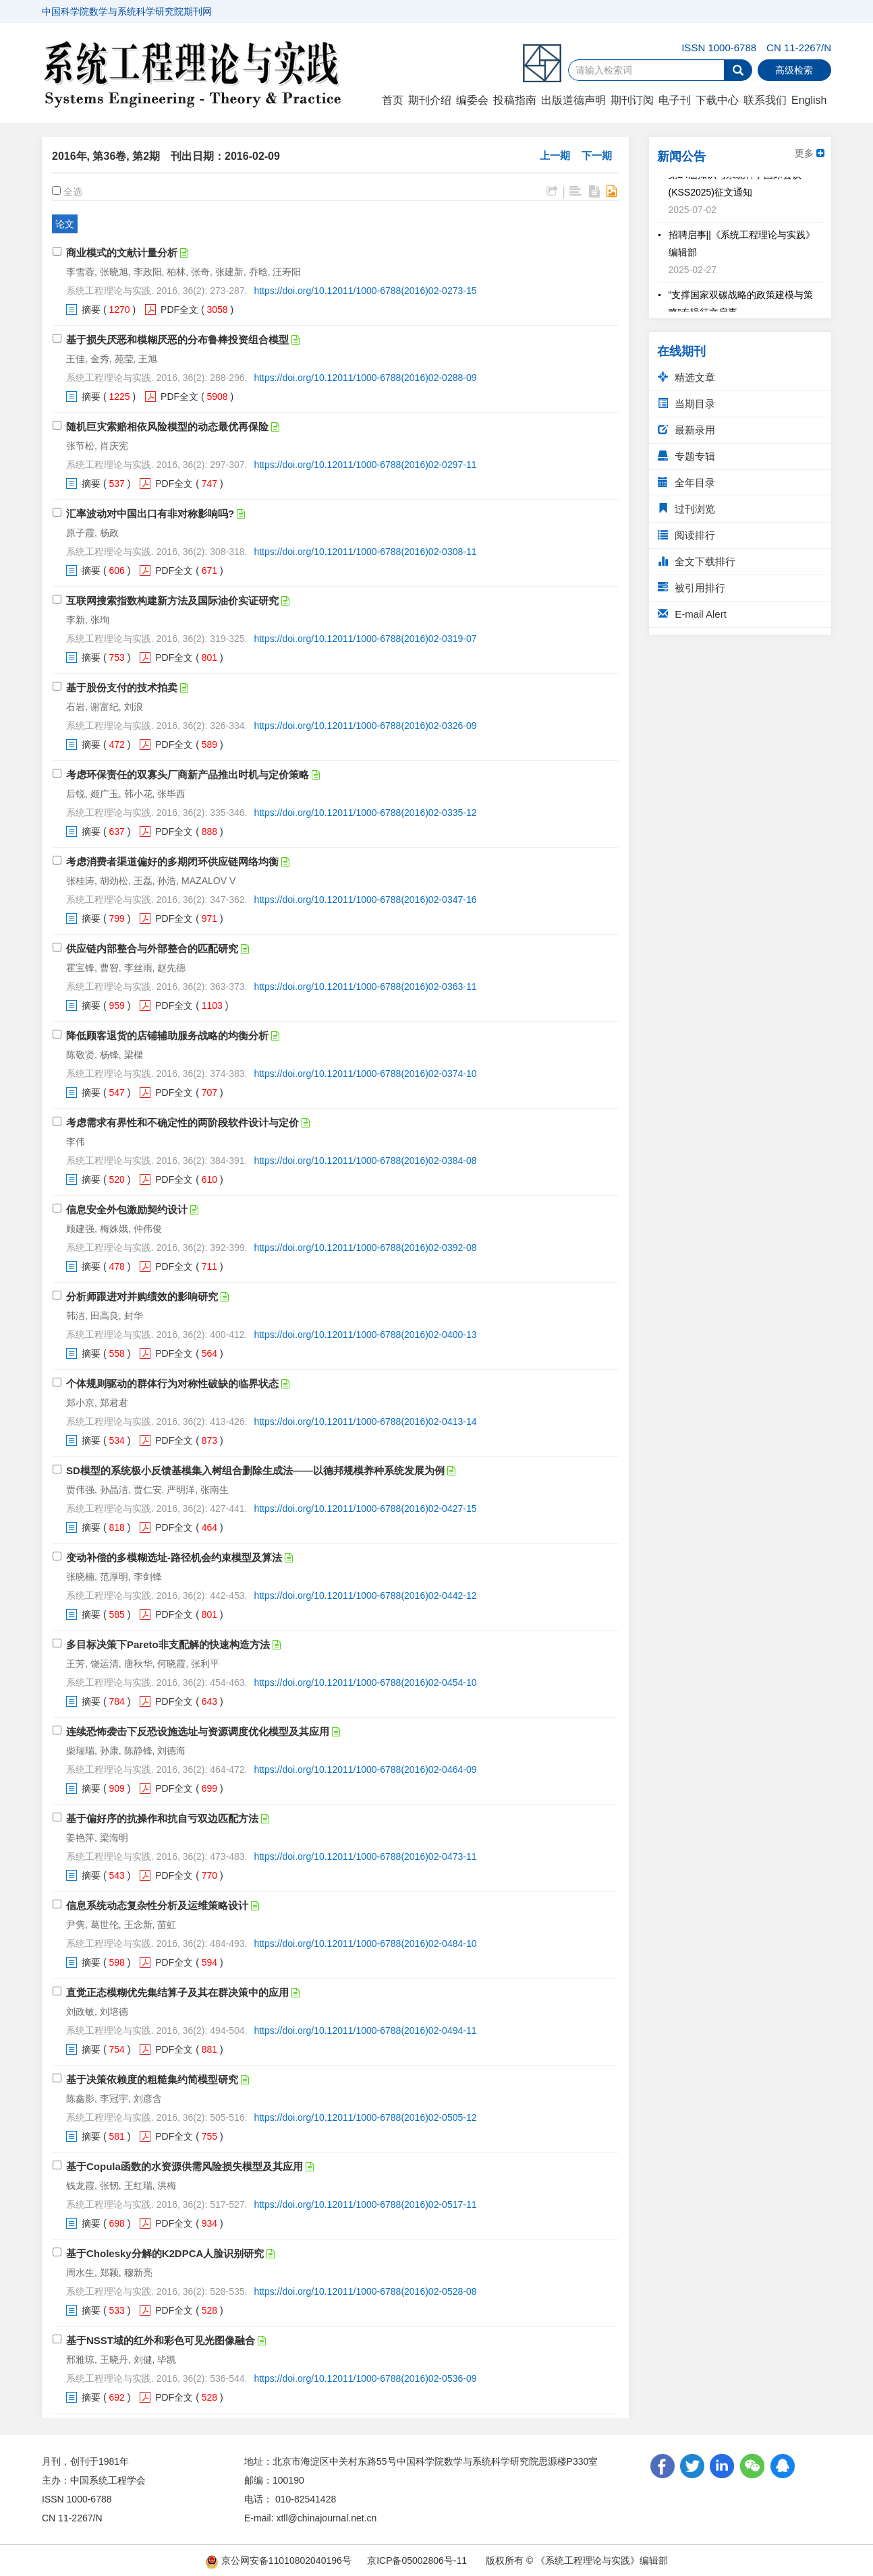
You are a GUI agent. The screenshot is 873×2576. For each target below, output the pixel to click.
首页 (392, 100)
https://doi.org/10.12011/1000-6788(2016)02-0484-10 (365, 1943)
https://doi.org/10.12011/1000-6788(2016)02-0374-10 (365, 1073)
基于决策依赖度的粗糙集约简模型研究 (152, 2079)
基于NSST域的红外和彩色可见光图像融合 (160, 2340)
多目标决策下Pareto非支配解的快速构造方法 (168, 1644)
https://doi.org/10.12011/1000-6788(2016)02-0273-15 (365, 290)
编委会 (472, 100)
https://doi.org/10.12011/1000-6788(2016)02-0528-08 (365, 2291)
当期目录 (686, 403)
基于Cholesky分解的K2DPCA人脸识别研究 (165, 2253)
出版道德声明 (573, 100)
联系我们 (765, 100)
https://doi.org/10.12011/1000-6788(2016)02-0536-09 (365, 2378)
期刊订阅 (632, 100)
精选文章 (686, 377)
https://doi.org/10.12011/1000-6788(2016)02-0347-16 (365, 899)
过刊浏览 (686, 509)
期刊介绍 (429, 100)
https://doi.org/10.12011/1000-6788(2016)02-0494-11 (365, 2030)
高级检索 (794, 70)
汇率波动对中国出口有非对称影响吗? (150, 513)
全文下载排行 (696, 561)
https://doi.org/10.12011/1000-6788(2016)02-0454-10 (365, 1682)
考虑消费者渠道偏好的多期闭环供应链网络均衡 (172, 861)
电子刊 (674, 100)
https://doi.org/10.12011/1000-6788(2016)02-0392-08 (365, 1247)
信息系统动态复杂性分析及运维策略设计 (157, 1905)
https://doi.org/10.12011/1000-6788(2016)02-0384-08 (365, 1160)
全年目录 (686, 482)
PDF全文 (179, 309)
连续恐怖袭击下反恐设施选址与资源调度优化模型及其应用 (197, 1731)
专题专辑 (686, 456)
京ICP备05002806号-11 (417, 2560)
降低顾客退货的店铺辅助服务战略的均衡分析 (167, 1035)
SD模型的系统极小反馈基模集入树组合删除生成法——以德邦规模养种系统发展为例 (255, 1470)
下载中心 (717, 100)
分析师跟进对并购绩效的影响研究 (142, 1296)
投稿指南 (514, 100)
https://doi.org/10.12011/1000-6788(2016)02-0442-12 (365, 1595)
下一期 (597, 155)
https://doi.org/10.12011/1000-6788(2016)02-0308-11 (365, 551)
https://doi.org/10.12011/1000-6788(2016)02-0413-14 (365, 1421)
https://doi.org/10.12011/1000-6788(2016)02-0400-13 (365, 1334)
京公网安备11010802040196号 (278, 2560)
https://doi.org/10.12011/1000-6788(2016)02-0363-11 (365, 986)
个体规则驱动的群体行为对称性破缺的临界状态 (172, 1383)
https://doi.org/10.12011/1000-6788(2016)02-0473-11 (365, 1856)
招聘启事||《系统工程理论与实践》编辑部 (742, 247)
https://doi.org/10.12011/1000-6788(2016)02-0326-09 (365, 725)
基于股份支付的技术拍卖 (121, 687)
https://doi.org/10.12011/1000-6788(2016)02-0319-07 (365, 638)
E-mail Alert (692, 614)
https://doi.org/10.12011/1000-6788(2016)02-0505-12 (365, 2117)
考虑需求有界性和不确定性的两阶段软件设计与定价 (182, 1122)
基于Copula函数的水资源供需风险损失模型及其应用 (184, 2166)
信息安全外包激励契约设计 (127, 1209)
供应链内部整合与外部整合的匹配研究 (152, 948)
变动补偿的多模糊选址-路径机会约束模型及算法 (174, 1557)
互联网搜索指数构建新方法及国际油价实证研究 (172, 600)
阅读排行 (686, 535)
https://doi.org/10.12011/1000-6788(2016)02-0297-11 (365, 464)
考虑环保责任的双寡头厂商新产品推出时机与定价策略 (187, 774)
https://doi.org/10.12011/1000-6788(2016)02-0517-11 (365, 2204)
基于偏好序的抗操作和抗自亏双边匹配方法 (162, 1818)
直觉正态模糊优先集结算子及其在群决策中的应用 (177, 1992)
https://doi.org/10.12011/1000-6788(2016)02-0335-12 (365, 812)
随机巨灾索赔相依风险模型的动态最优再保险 (167, 426)
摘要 (91, 309)
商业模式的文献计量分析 (121, 252)
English (808, 100)
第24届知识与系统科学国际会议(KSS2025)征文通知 (735, 187)
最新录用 (686, 430)
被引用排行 (691, 587)
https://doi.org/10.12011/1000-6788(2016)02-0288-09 (365, 377)
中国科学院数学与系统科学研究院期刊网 (127, 11)
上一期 (555, 155)
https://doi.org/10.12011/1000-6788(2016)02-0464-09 (365, 1769)
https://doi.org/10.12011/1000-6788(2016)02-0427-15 (365, 1508)
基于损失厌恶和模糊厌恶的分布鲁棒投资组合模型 (177, 339)
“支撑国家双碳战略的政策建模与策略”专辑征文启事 (741, 307)
